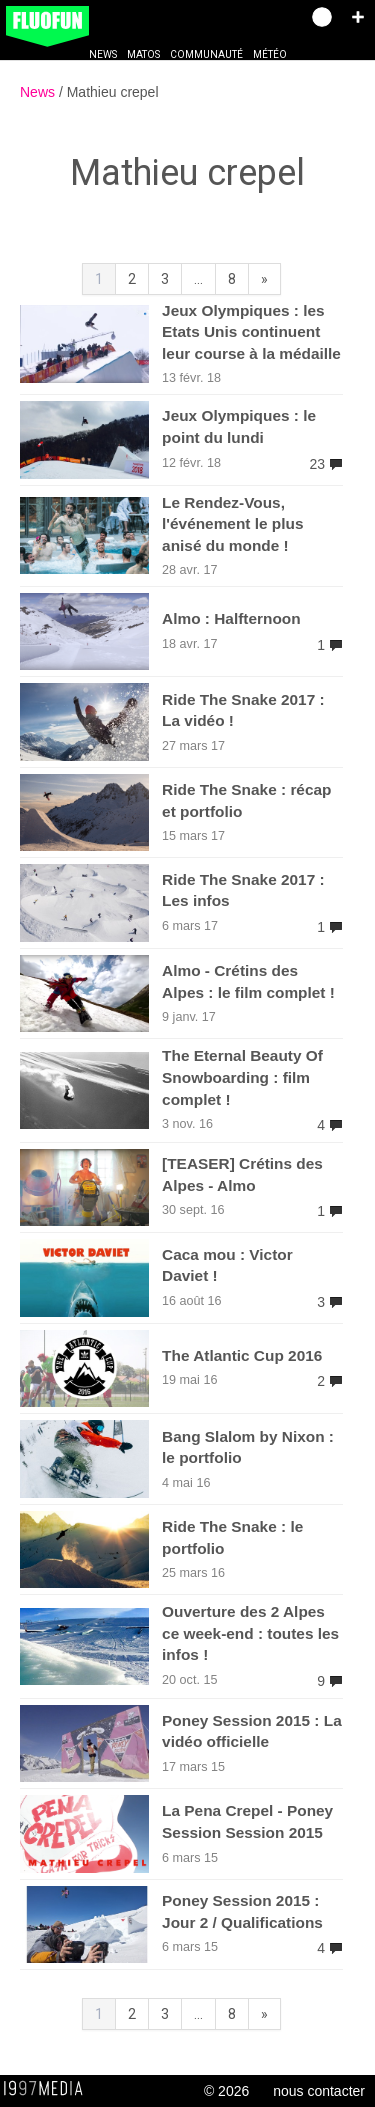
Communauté (206, 54)
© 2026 (226, 2091)
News (103, 54)
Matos (143, 54)
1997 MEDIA (49, 2089)
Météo (270, 54)
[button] (358, 17)
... (198, 279)
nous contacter (319, 2091)
